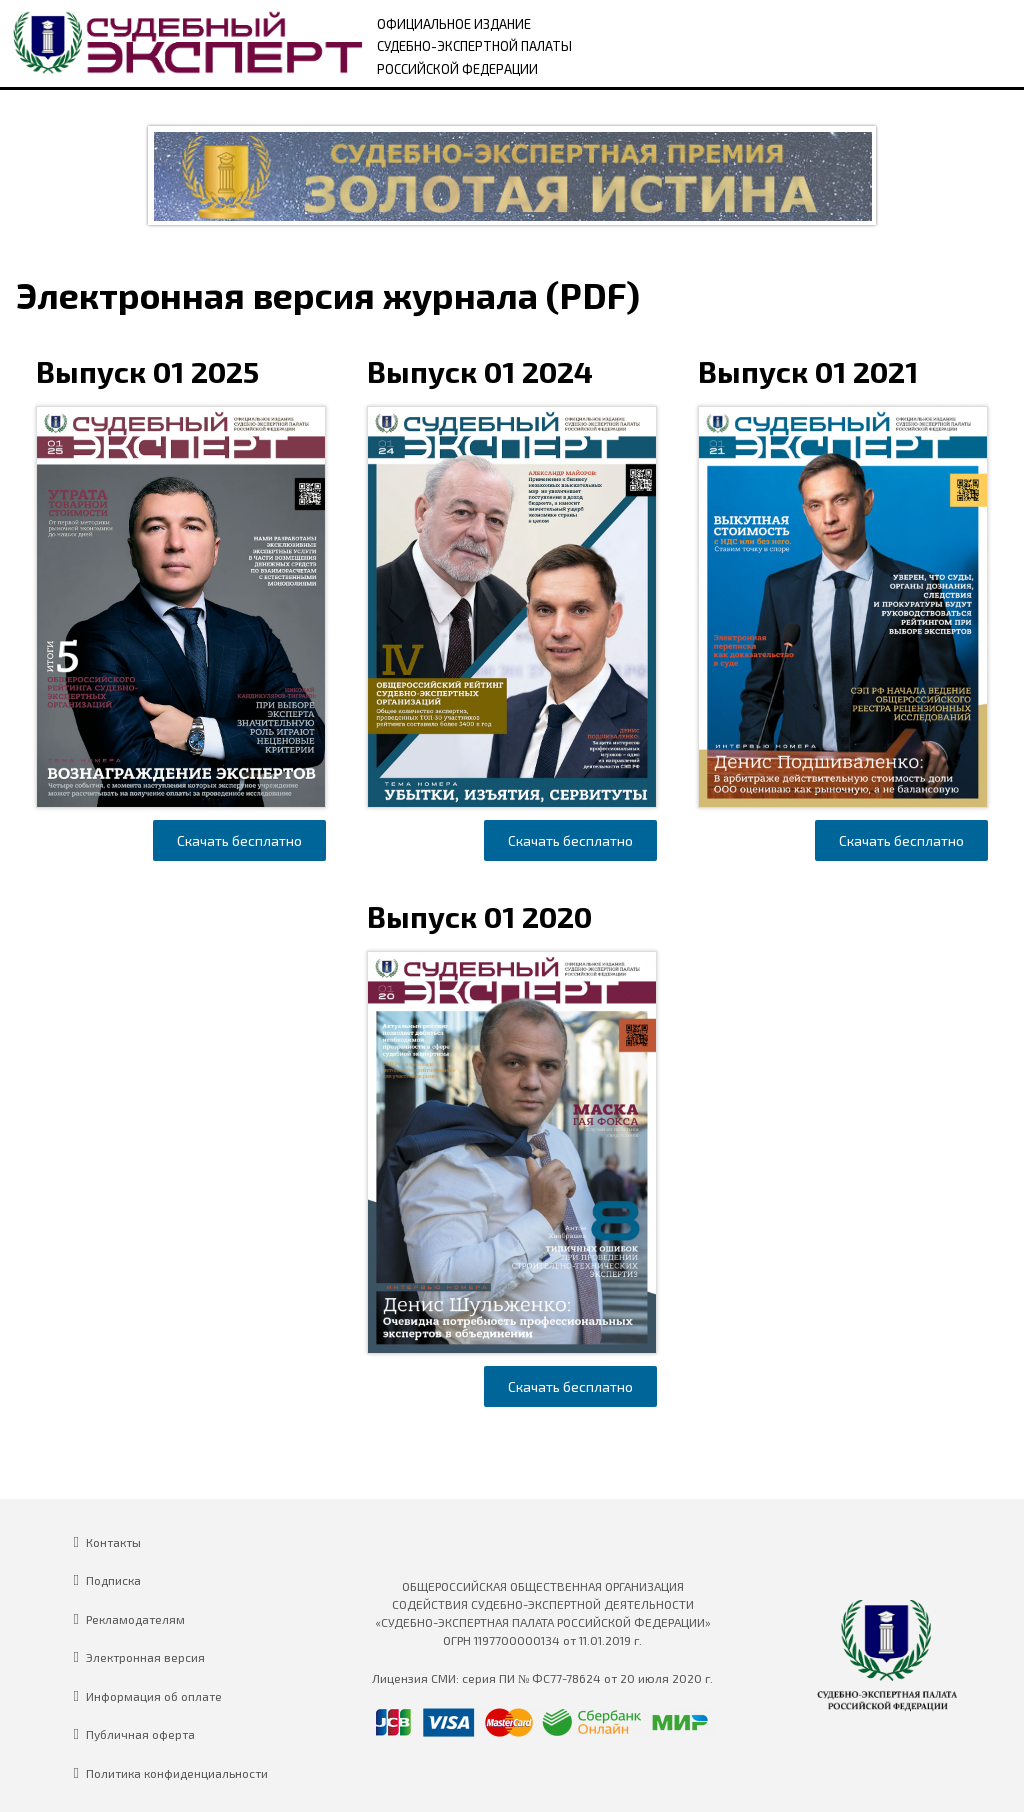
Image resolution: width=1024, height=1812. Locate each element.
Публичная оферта (140, 1734)
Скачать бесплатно (239, 840)
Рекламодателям (135, 1619)
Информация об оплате (154, 1696)
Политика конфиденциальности (177, 1773)
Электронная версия (145, 1657)
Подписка (113, 1580)
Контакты (113, 1542)
